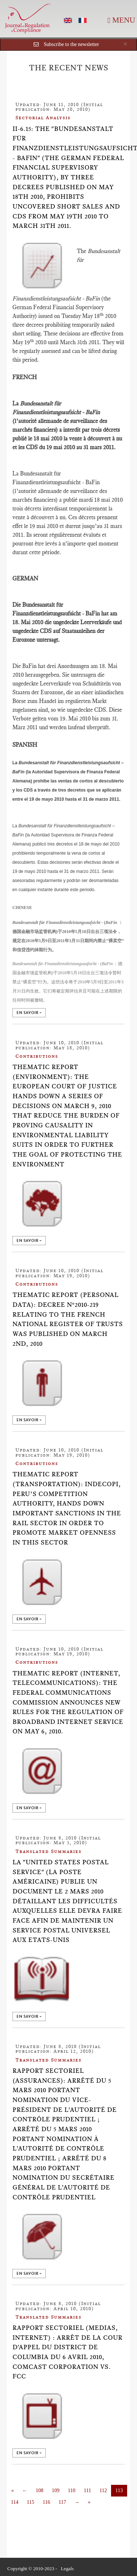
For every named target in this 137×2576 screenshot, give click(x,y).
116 (46, 2502)
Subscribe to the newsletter (71, 44)
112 (103, 2490)
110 (71, 2490)
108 (39, 2490)
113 (119, 2490)
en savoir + (29, 1012)
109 (56, 2490)
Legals (67, 2568)
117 (62, 2502)
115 (30, 2502)
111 (87, 2490)
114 (14, 2502)
